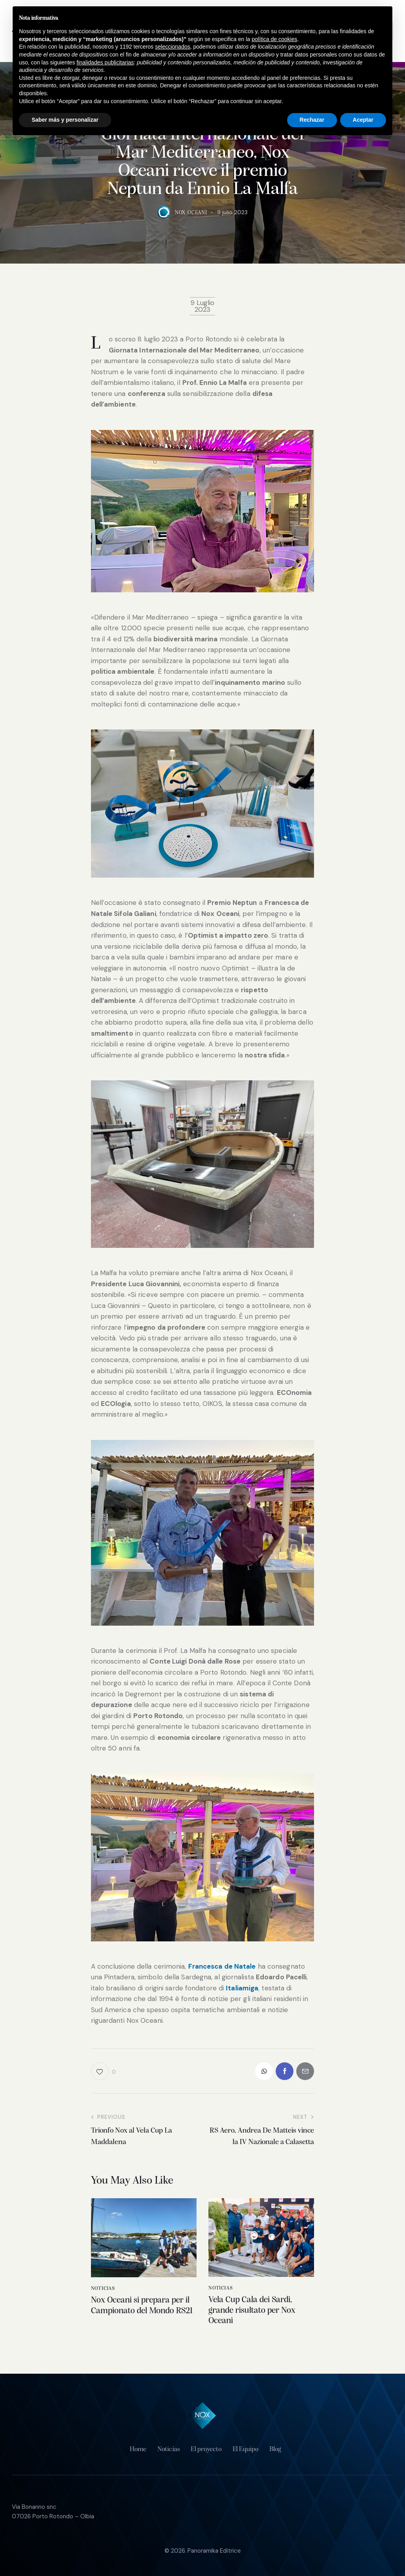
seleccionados (172, 46)
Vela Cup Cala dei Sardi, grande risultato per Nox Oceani (251, 2310)
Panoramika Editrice (214, 2551)
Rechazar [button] (312, 120)
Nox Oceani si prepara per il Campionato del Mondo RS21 (142, 2305)
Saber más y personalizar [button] (65, 120)
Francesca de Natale (222, 1966)
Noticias (103, 2288)
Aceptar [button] (363, 120)
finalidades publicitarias (105, 62)
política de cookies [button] (274, 39)
